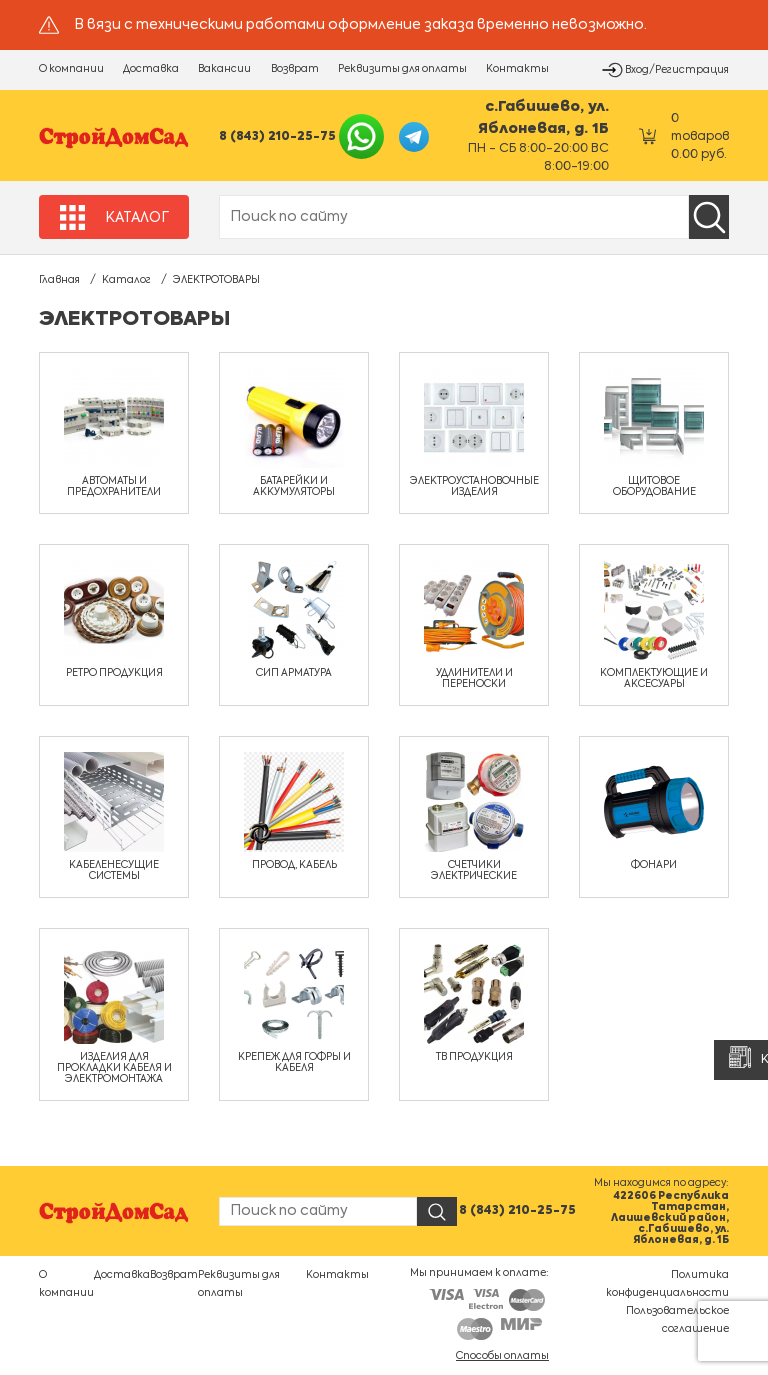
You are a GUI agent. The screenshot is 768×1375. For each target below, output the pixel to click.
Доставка (151, 69)
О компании (71, 69)
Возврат (295, 69)
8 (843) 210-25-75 (277, 137)
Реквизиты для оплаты (402, 69)
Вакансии (224, 69)
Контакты (517, 69)
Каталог (126, 280)
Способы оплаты (502, 1356)
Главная (59, 280)
